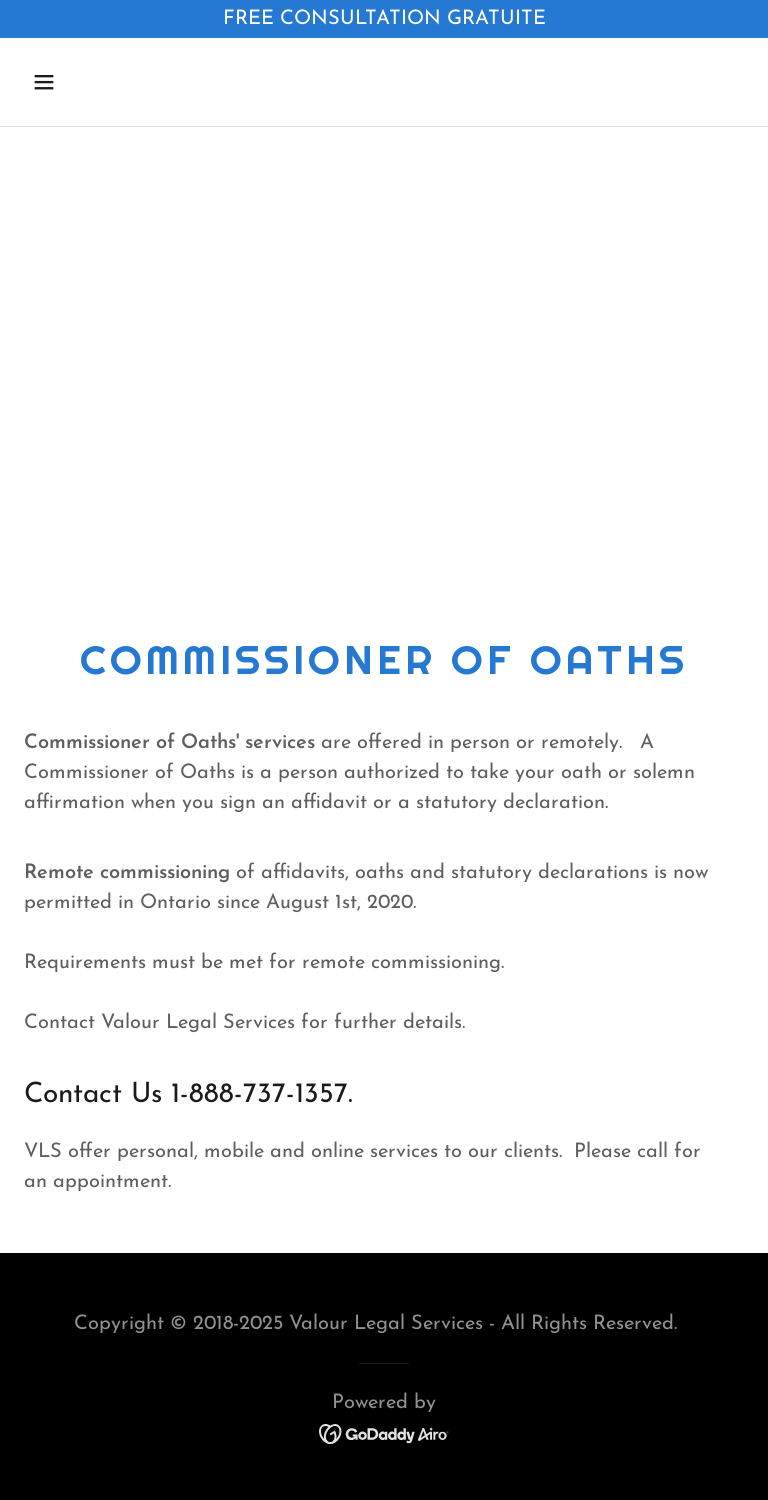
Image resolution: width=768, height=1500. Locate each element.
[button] (106, 82)
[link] (384, 1432)
